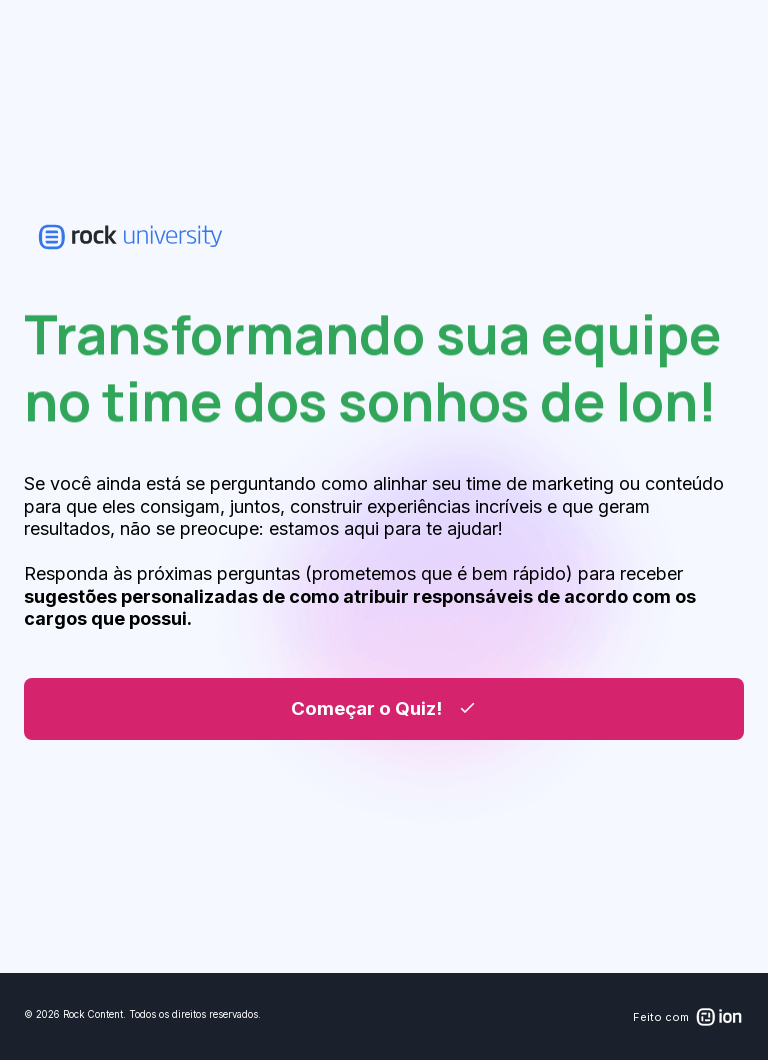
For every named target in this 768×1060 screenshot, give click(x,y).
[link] (130, 237)
